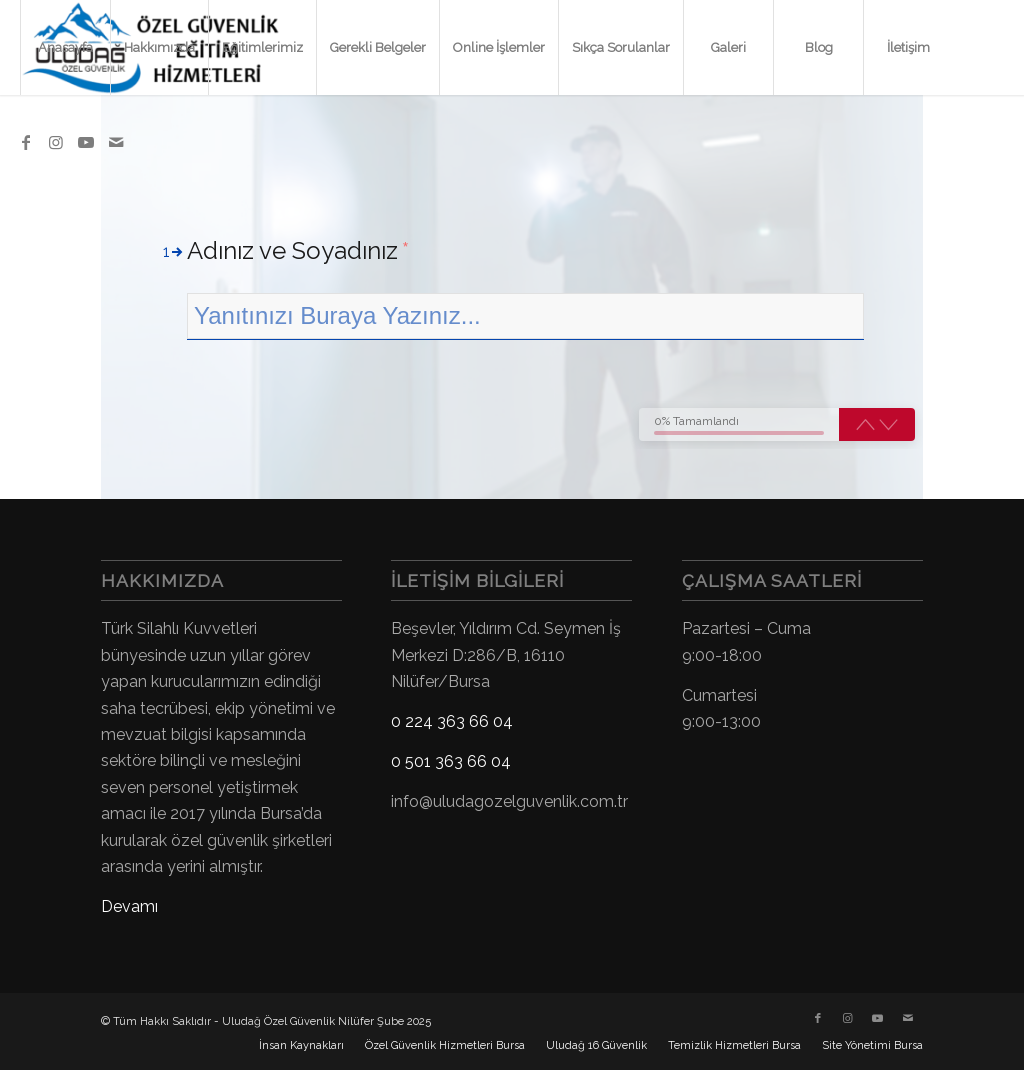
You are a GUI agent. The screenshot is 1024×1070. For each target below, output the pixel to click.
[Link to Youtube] (86, 142)
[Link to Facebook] (26, 142)
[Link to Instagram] (56, 142)
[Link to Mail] (116, 142)
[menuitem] (65, 47)
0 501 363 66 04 (451, 761)
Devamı (129, 906)
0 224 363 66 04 (452, 721)
